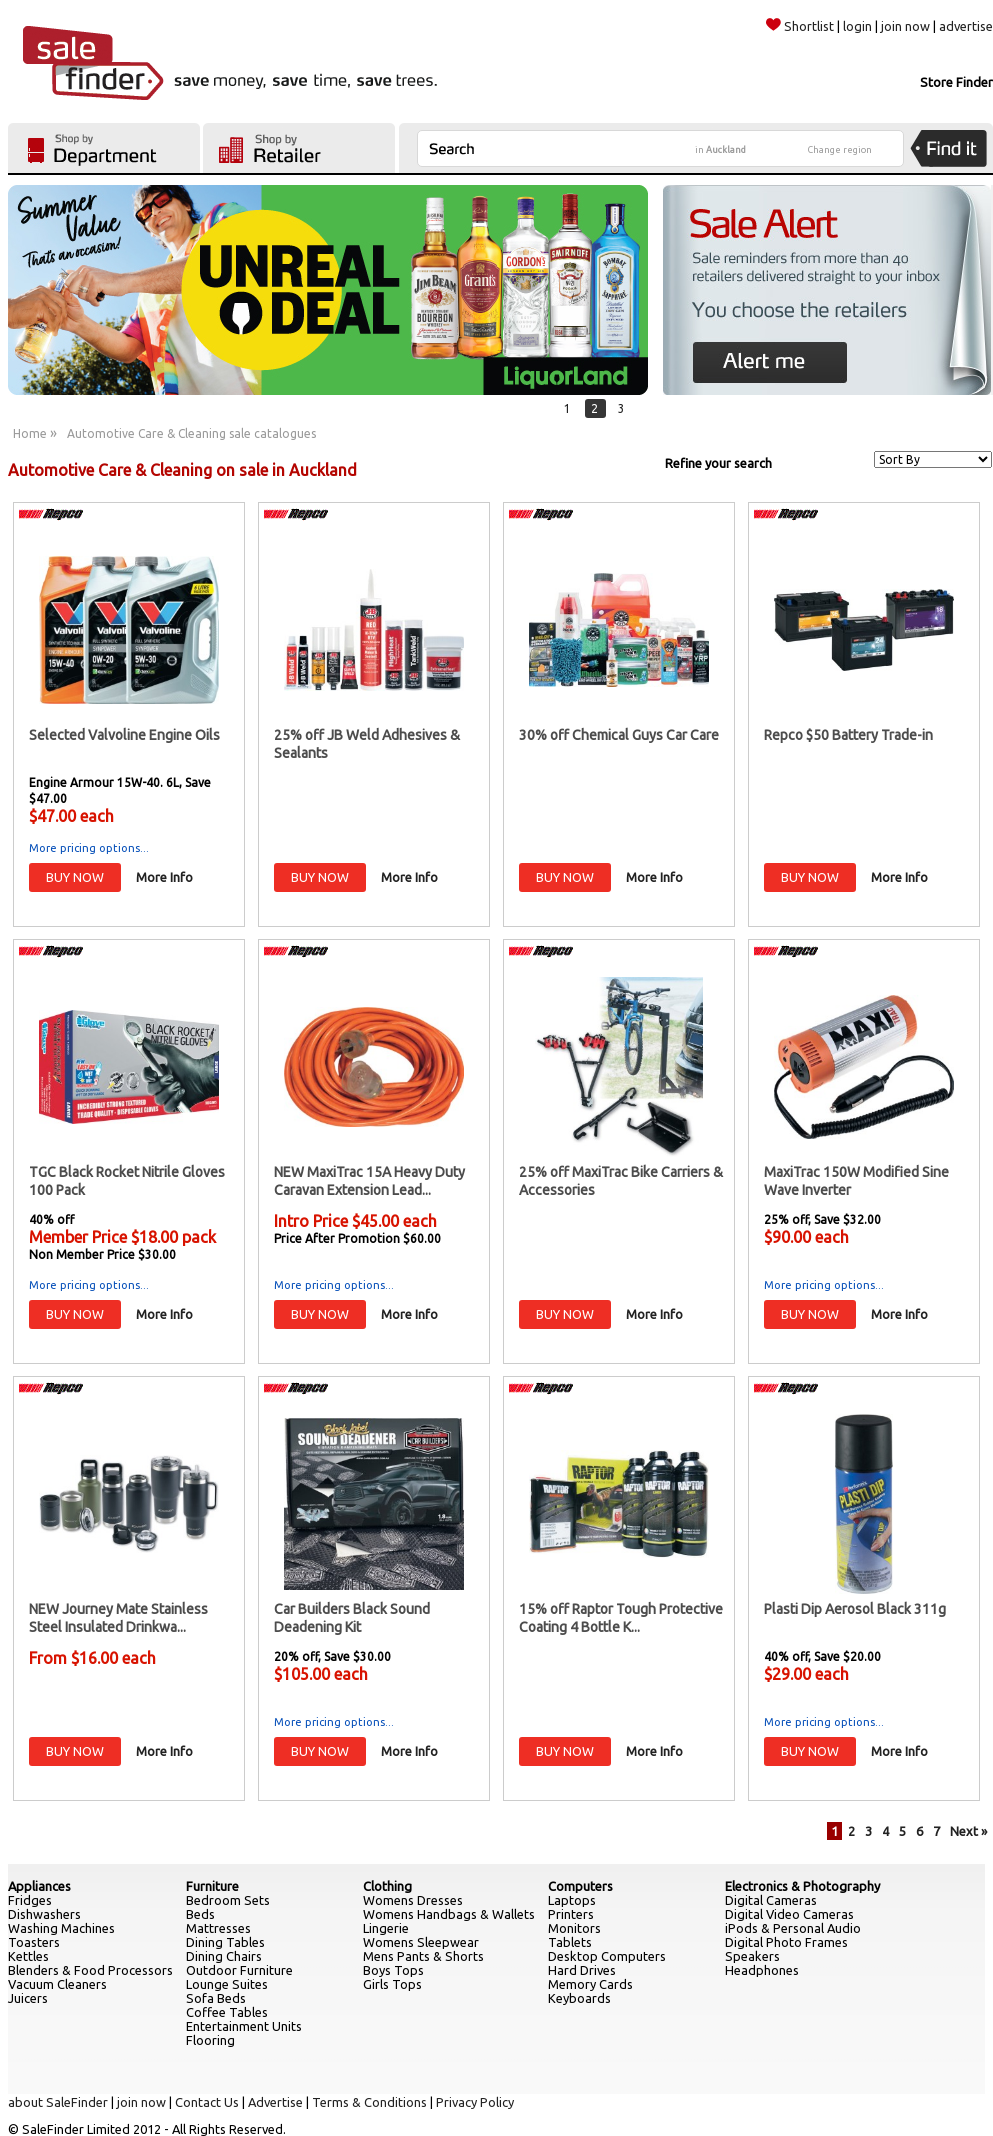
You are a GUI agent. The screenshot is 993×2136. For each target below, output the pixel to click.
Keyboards (579, 1998)
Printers (571, 1914)
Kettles (28, 1956)
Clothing (387, 1886)
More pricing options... (89, 848)
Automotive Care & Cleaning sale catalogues (191, 433)
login (857, 26)
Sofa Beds (216, 1998)
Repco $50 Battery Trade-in (848, 735)
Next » (968, 1831)
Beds (200, 1914)
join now (905, 26)
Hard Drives (582, 1970)
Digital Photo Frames (786, 1942)
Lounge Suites (227, 1984)
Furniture (212, 1886)
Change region (840, 150)
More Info (164, 877)
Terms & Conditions (369, 2102)
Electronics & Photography (802, 1886)
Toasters (34, 1942)
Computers (580, 1886)
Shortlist (800, 26)
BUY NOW (75, 877)
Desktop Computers (607, 1956)
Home (30, 433)
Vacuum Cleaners (57, 1984)
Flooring (210, 2040)
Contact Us (207, 2102)
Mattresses (218, 1928)
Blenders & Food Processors (90, 1970)
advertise (966, 26)
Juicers (28, 1998)
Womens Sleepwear (421, 1942)
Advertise (275, 2102)
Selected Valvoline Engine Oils (124, 735)
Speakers (752, 1956)
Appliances (39, 1886)
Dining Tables (225, 1942)
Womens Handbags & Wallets (449, 1914)
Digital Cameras (771, 1900)
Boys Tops (393, 1970)
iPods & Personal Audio (793, 1928)
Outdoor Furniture (239, 1970)
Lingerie (386, 1928)
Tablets (570, 1942)
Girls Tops (392, 1984)
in (720, 150)
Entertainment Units (244, 2026)
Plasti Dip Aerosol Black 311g (855, 1609)
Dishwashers (44, 1914)
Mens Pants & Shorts (423, 1956)
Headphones (762, 1970)
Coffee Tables (227, 2012)
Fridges (30, 1900)
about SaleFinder (58, 2102)
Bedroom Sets (228, 1900)
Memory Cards (590, 1984)
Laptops (572, 1900)
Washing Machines (61, 1928)
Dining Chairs (224, 1956)
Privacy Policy (475, 2102)
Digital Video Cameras (789, 1914)
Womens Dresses (413, 1900)
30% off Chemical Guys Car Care (619, 735)
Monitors (574, 1928)
